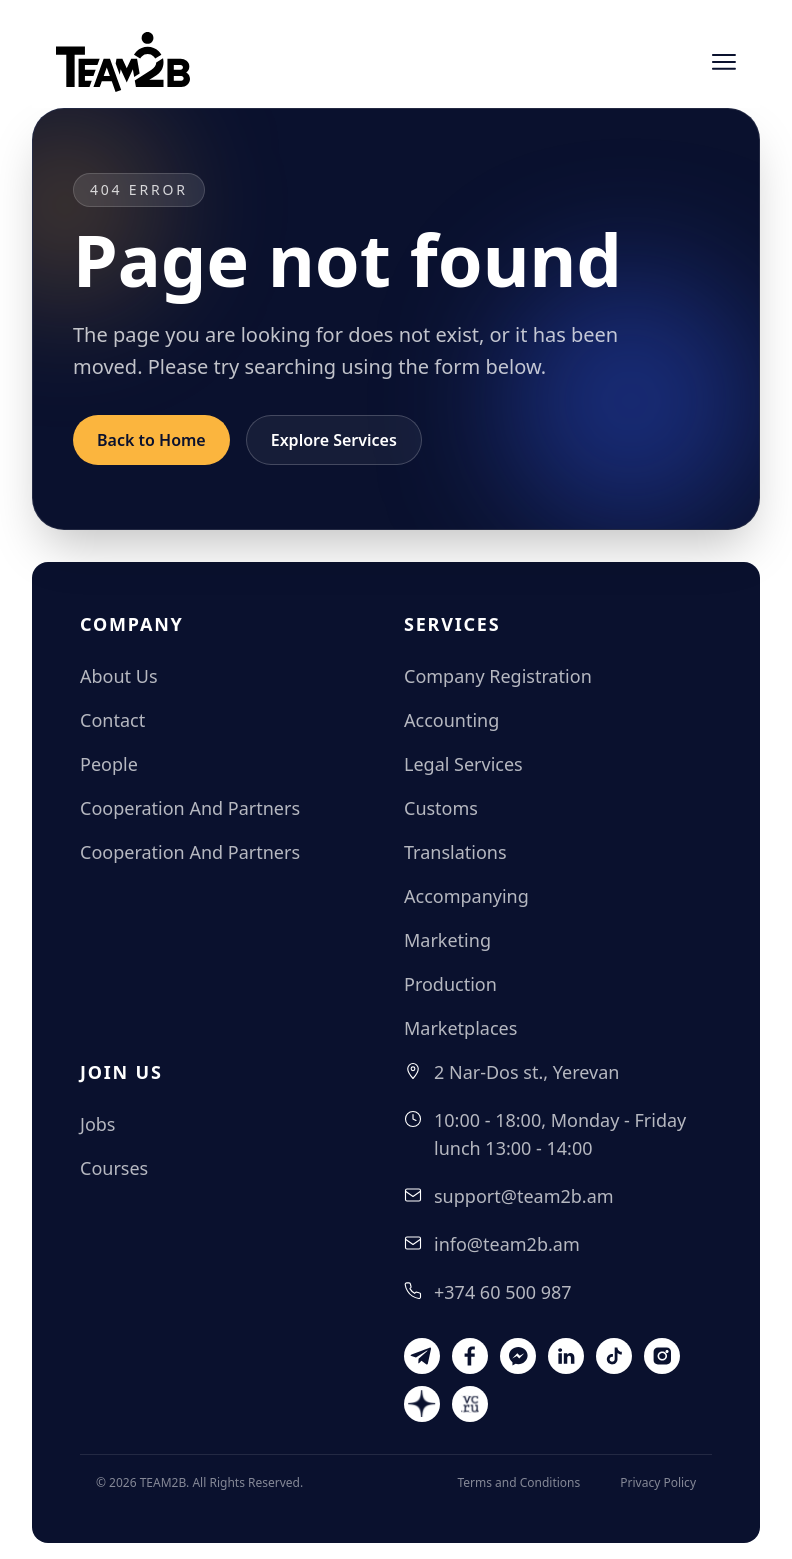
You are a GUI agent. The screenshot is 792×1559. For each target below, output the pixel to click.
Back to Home (151, 440)
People (109, 764)
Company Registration (498, 676)
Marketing (447, 940)
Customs (441, 808)
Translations (455, 852)
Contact (112, 720)
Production (450, 984)
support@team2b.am (524, 1196)
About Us (119, 676)
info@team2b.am (507, 1244)
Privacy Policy (658, 1483)
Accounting (451, 720)
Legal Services (463, 764)
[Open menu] (724, 62)
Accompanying (466, 896)
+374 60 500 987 (503, 1292)
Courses (114, 1168)
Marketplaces (460, 1028)
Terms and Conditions (518, 1483)
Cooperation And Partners (190, 808)
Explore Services (334, 440)
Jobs (98, 1124)
